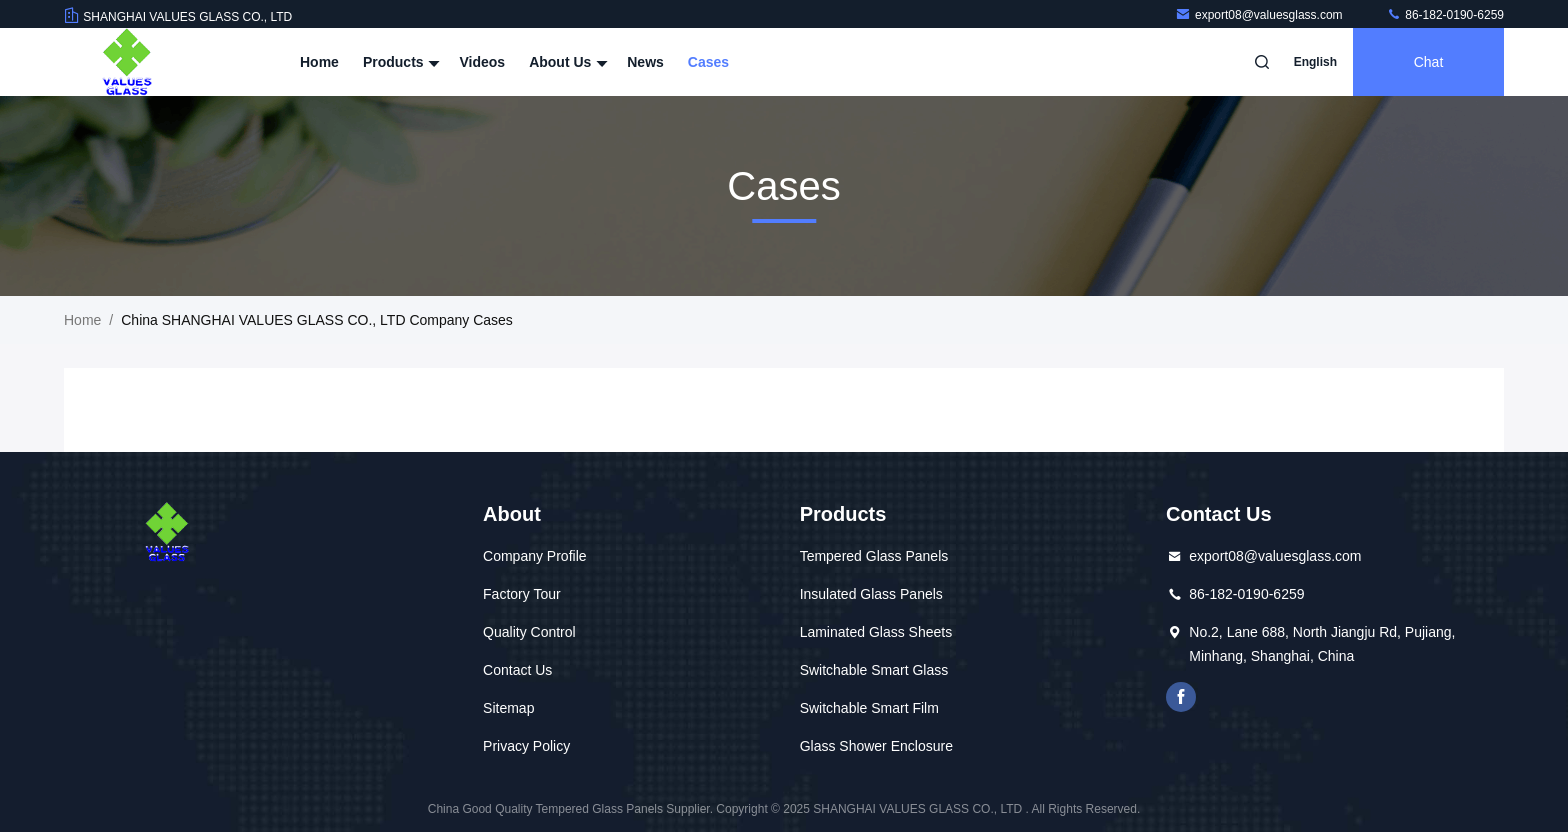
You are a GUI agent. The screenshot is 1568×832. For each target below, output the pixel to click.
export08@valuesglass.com (1260, 15)
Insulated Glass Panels (871, 594)
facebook (1181, 697)
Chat (1429, 62)
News (645, 62)
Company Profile (535, 556)
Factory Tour (522, 594)
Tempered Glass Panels (874, 556)
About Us (566, 62)
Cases (708, 62)
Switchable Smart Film (869, 708)
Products (399, 62)
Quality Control (529, 632)
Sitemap (508, 708)
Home (319, 62)
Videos (482, 62)
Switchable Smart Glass (874, 670)
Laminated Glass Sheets (876, 632)
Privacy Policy (526, 746)
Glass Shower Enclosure (876, 746)
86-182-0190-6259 (1445, 15)
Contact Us (517, 670)
